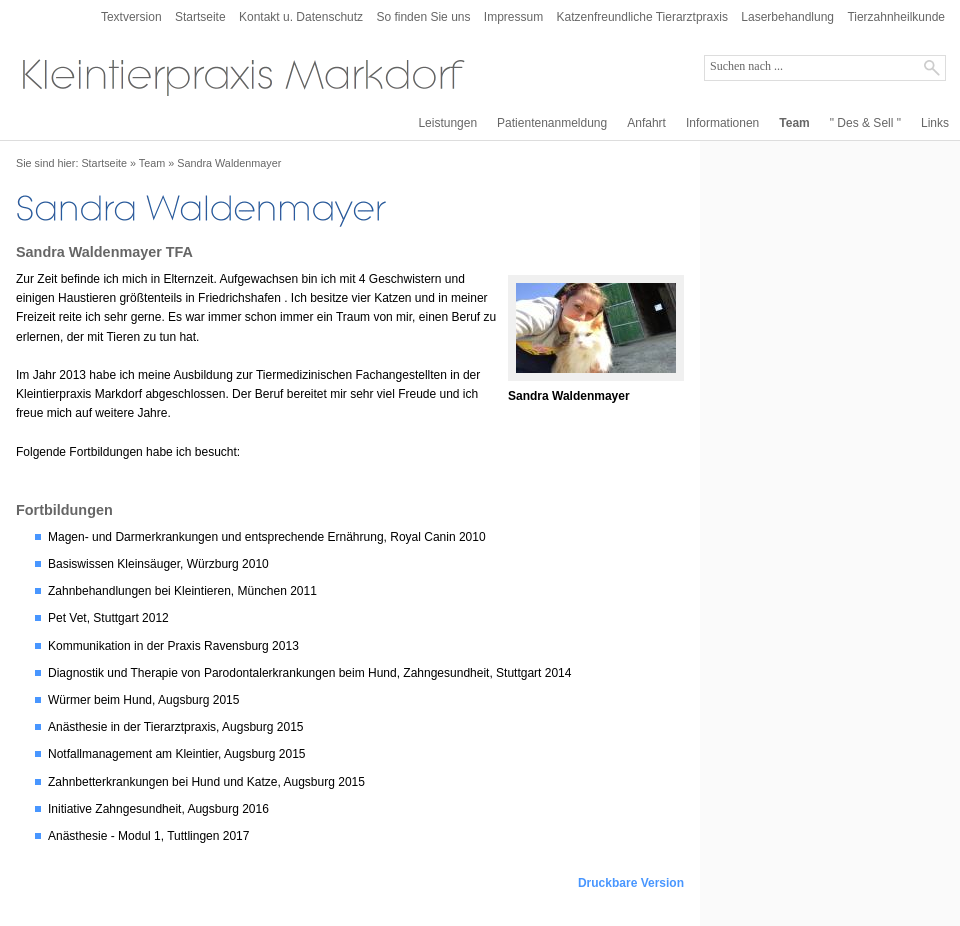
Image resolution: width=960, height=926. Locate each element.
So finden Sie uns (423, 17)
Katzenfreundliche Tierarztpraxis (642, 17)
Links (935, 123)
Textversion (131, 17)
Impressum (513, 17)
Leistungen (447, 123)
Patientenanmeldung (552, 123)
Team (794, 123)
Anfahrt (646, 123)
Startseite (200, 17)
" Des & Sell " (865, 123)
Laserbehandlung (787, 17)
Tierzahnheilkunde (896, 17)
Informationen (722, 123)
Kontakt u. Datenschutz (301, 17)
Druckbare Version (631, 883)
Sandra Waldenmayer (229, 163)
